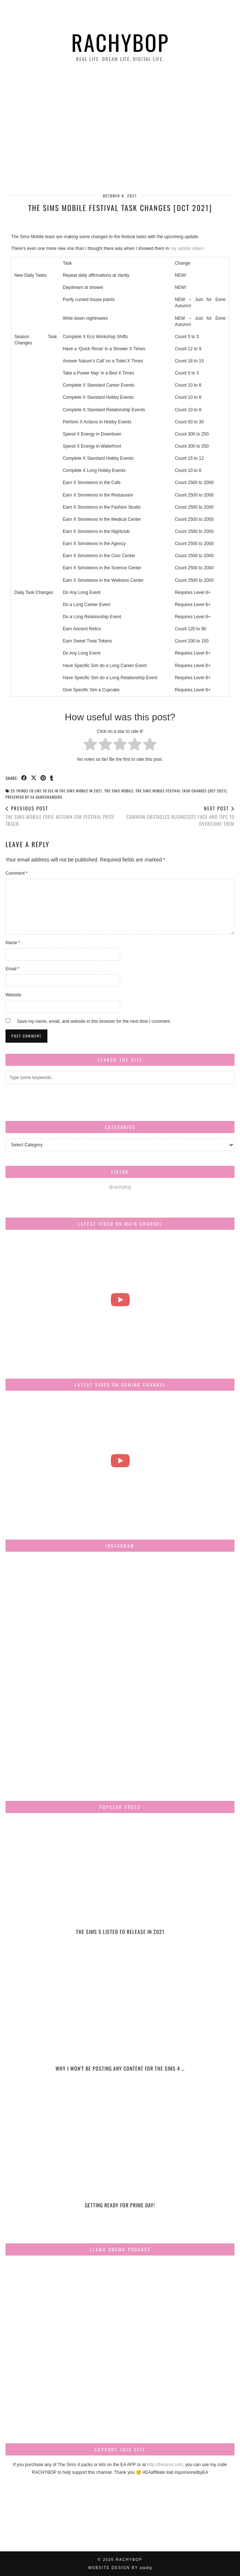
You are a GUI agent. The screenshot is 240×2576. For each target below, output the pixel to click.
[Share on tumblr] (52, 777)
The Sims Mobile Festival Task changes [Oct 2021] (181, 790)
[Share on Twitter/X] (34, 777)
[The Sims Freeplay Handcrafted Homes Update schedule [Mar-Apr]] (120, 1460)
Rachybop (120, 42)
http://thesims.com (165, 2464)
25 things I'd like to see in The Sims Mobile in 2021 (56, 790)
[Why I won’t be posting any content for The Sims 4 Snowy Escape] (120, 2020)
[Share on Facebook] (24, 777)
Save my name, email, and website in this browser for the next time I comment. (94, 1021)
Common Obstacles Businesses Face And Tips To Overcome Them (177, 816)
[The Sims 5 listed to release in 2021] (120, 1884)
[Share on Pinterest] (43, 777)
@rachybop (120, 1187)
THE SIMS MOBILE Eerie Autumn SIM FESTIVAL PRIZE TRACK (63, 816)
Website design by (120, 2568)
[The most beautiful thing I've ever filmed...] (120, 1299)
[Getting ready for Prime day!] (120, 2157)
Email (12, 968)
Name (13, 942)
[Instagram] (44, 1595)
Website (13, 994)
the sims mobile (118, 790)
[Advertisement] (120, 128)
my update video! (187, 248)
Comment (17, 873)
